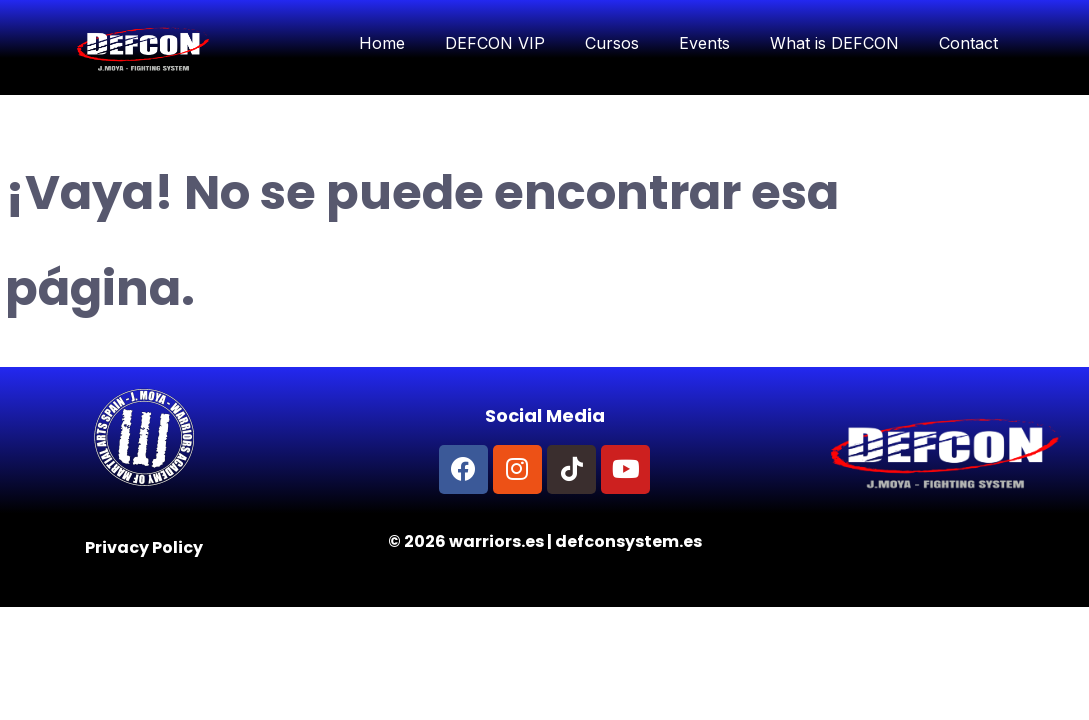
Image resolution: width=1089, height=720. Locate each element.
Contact (968, 43)
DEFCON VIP (495, 43)
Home (382, 43)
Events (704, 43)
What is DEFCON (834, 43)
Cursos (612, 43)
